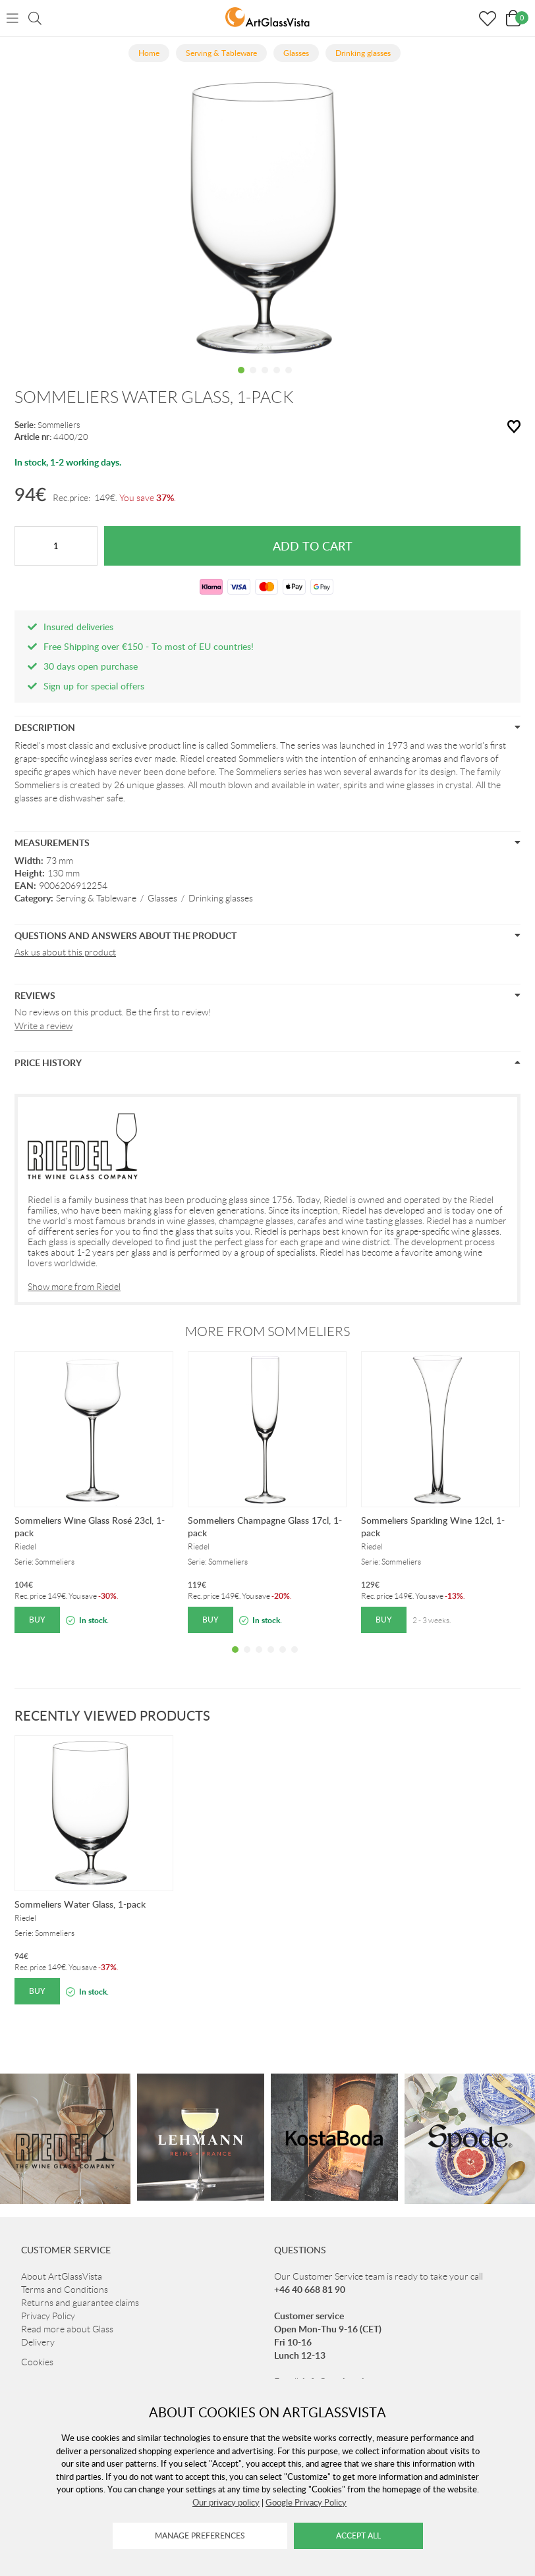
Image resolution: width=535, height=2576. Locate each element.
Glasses (162, 898)
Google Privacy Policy (306, 2502)
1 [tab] (241, 380)
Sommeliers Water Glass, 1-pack (80, 1904)
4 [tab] (276, 380)
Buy (37, 1619)
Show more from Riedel (74, 1286)
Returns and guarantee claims (80, 2302)
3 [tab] (265, 380)
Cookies (37, 2362)
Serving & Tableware (96, 898)
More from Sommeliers (267, 1331)
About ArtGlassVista (61, 2276)
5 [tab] (288, 380)
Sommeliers (59, 425)
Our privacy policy (226, 2502)
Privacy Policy (48, 2316)
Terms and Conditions (64, 2289)
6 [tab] (294, 1659)
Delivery (38, 2342)
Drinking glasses (220, 898)
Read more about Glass (67, 2329)
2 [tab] (253, 380)
